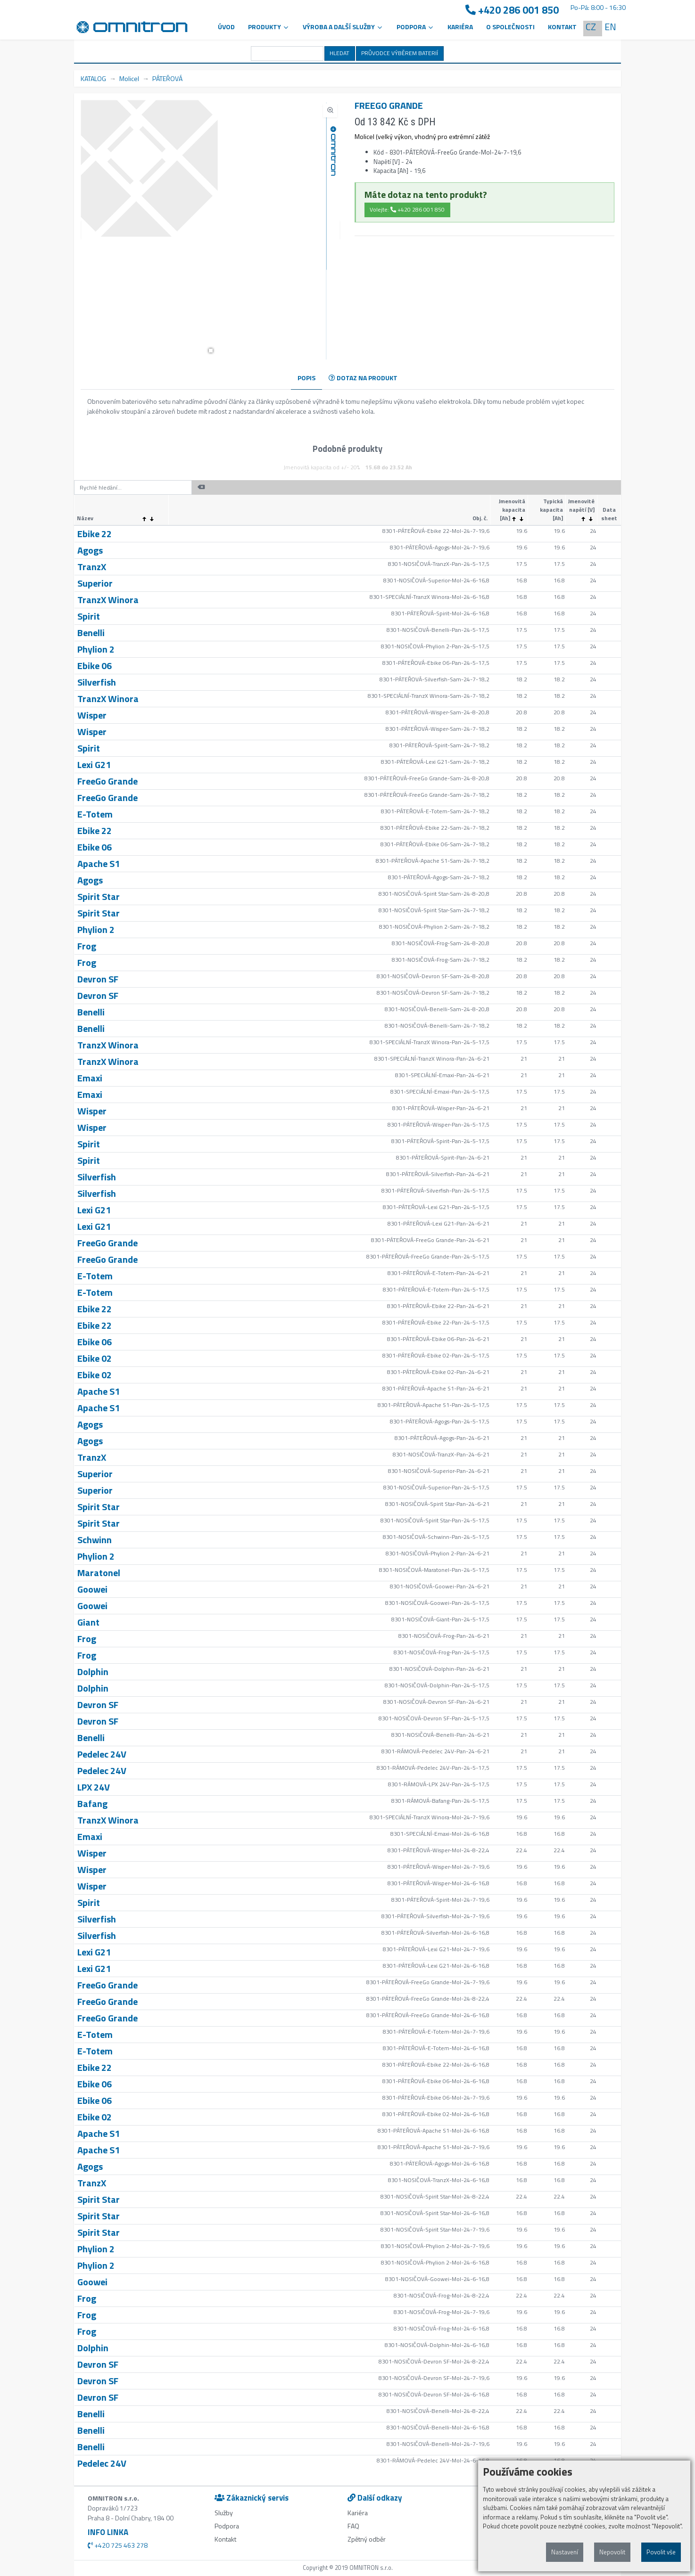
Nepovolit (612, 2552)
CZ (591, 26)
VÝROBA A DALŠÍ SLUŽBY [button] (343, 27)
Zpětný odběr (367, 2539)
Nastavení (564, 2552)
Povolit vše (661, 2552)
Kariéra (460, 27)
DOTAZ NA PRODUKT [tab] (363, 378)
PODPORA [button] (415, 27)
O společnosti (510, 27)
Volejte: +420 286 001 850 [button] (407, 209)
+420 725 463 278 (118, 2545)
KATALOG (93, 78)
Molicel (129, 78)
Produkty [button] (269, 27)
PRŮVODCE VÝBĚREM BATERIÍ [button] (399, 53)
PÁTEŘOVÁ (167, 78)
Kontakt (562, 27)
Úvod (226, 27)
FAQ (353, 2526)
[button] (211, 350)
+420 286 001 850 (512, 10)
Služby (224, 2513)
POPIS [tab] (306, 378)
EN (610, 26)
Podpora (227, 2526)
